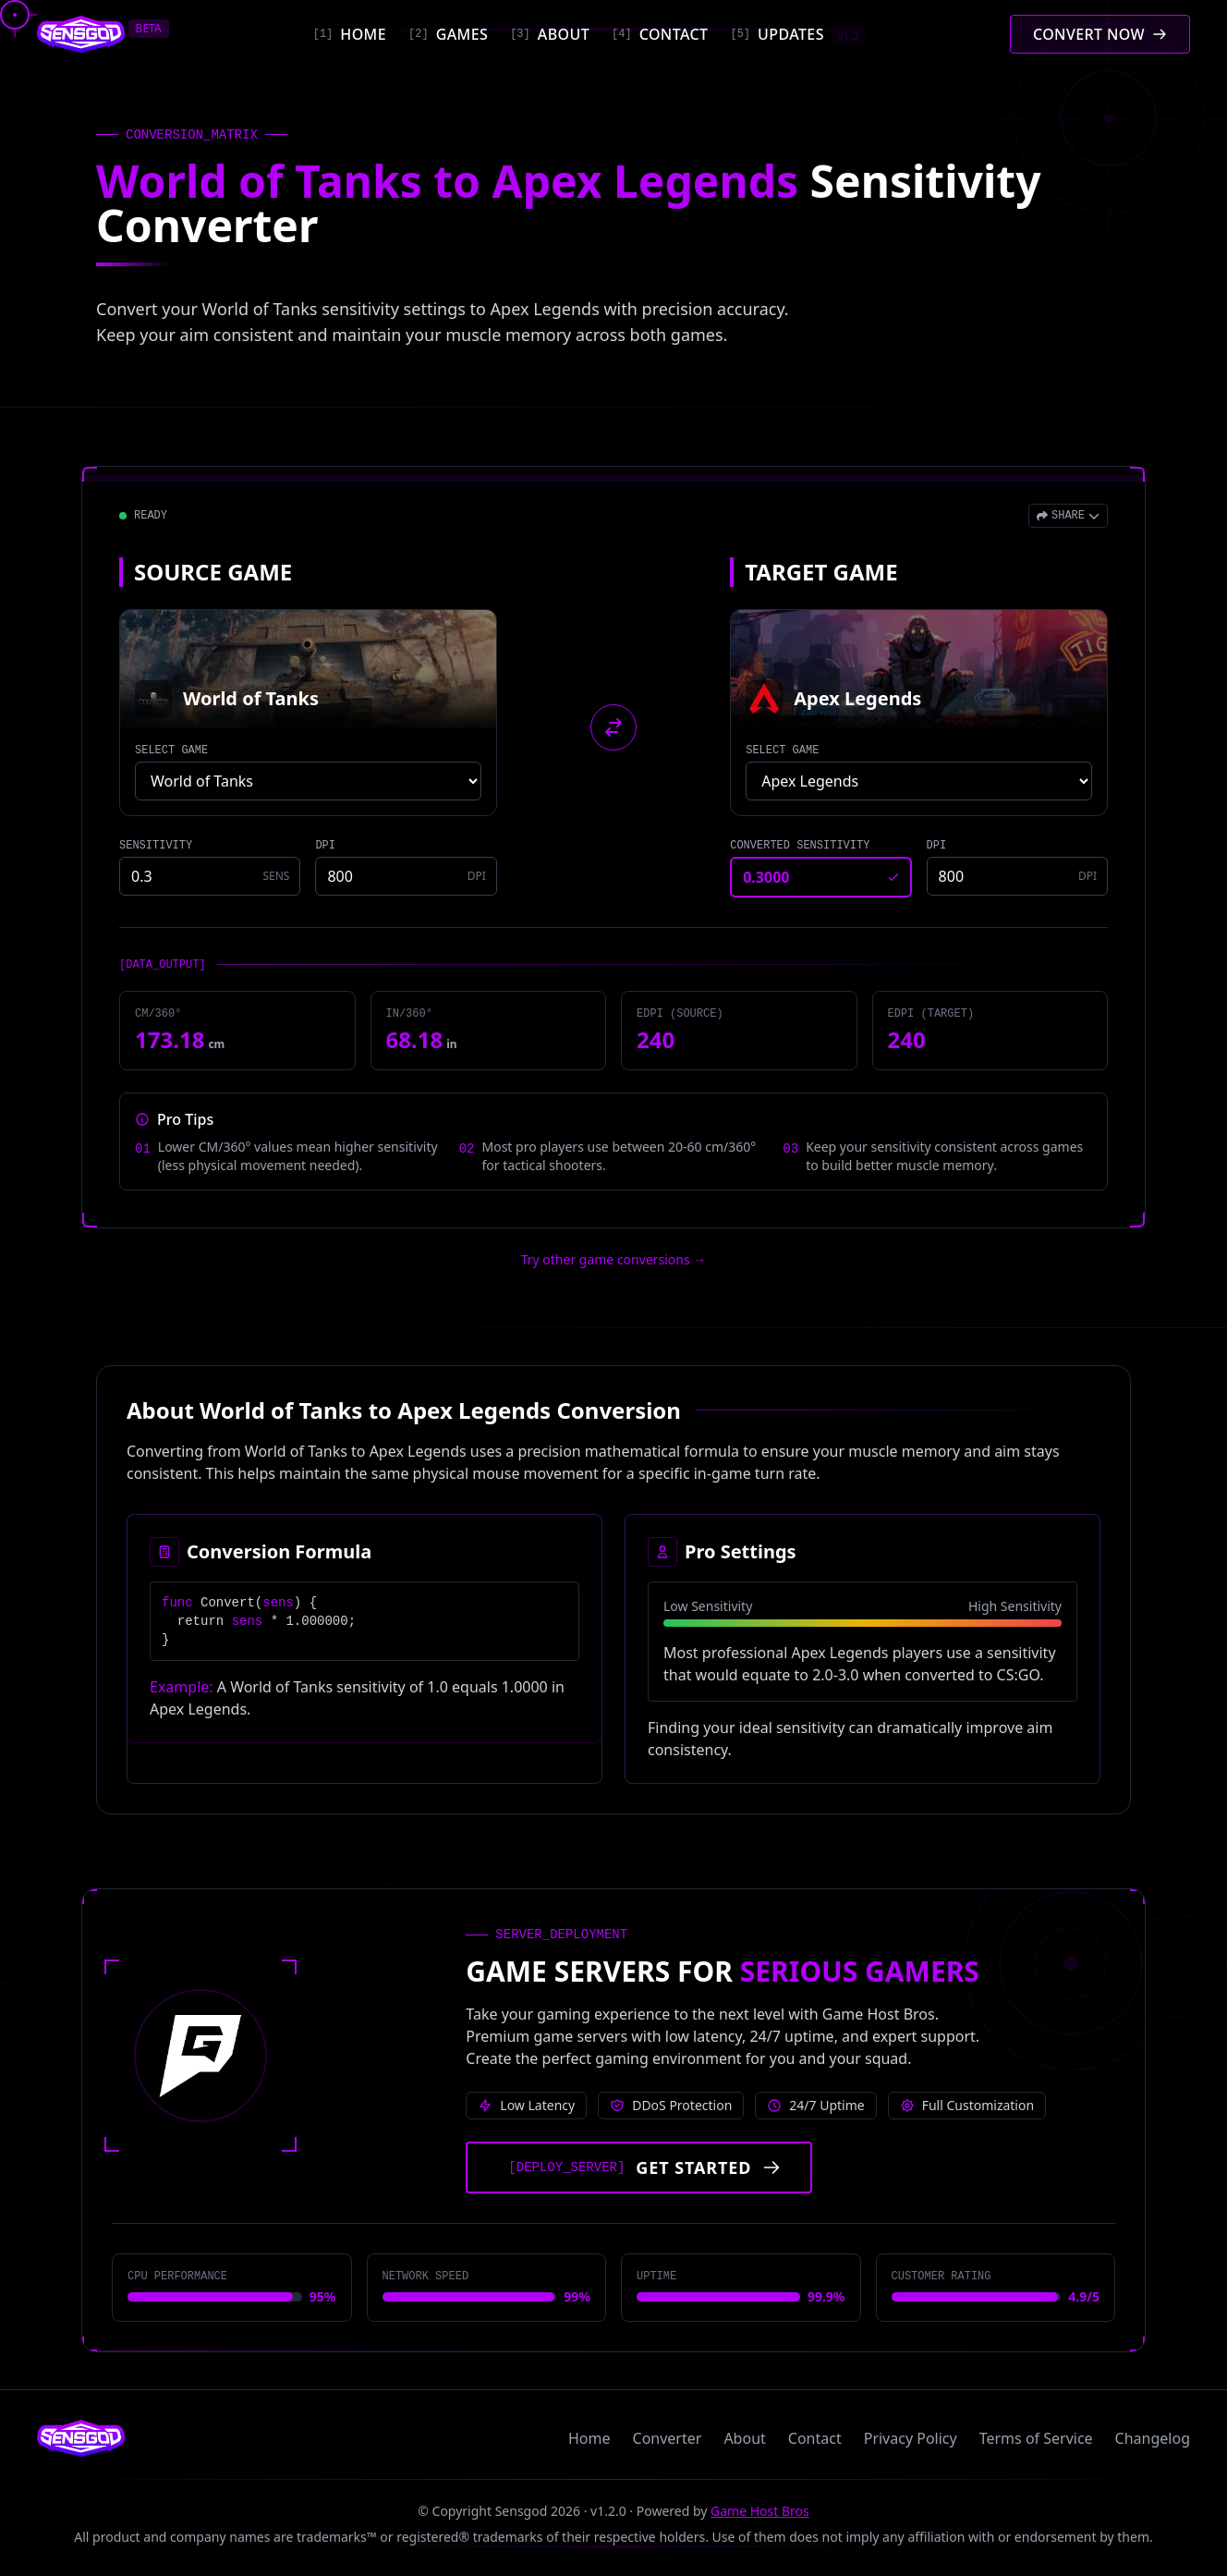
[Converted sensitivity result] (820, 877)
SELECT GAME (171, 750)
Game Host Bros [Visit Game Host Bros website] (760, 2511)
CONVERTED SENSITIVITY (799, 845)
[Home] (349, 34)
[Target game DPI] (1017, 876)
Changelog (1152, 2438)
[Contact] (660, 34)
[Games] (448, 34)
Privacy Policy (910, 2438)
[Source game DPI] (405, 876)
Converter (667, 2438)
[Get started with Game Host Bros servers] (639, 2167)
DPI (325, 845)
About (744, 2438)
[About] (549, 34)
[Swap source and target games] (613, 727)
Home (589, 2438)
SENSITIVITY (155, 845)
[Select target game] (919, 781)
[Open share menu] (1068, 516)
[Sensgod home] (81, 34)
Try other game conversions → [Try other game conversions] (614, 1259)
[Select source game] (308, 781)
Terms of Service (1036, 2438)
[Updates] (797, 34)
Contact (815, 2438)
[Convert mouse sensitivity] (1100, 34)
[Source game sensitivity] (209, 876)
